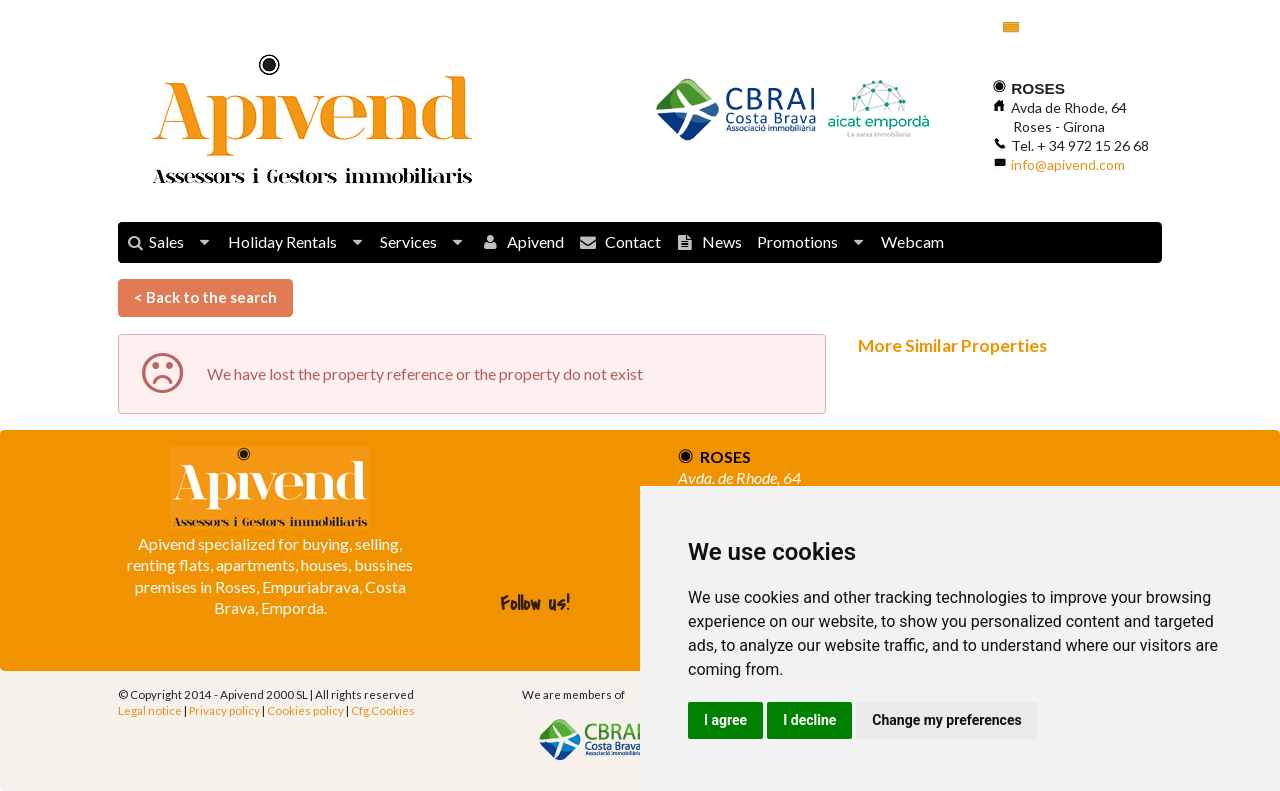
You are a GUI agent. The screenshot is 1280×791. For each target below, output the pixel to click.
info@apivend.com (1068, 164)
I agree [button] (725, 720)
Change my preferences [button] (946, 720)
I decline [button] (809, 720)
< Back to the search (205, 297)
